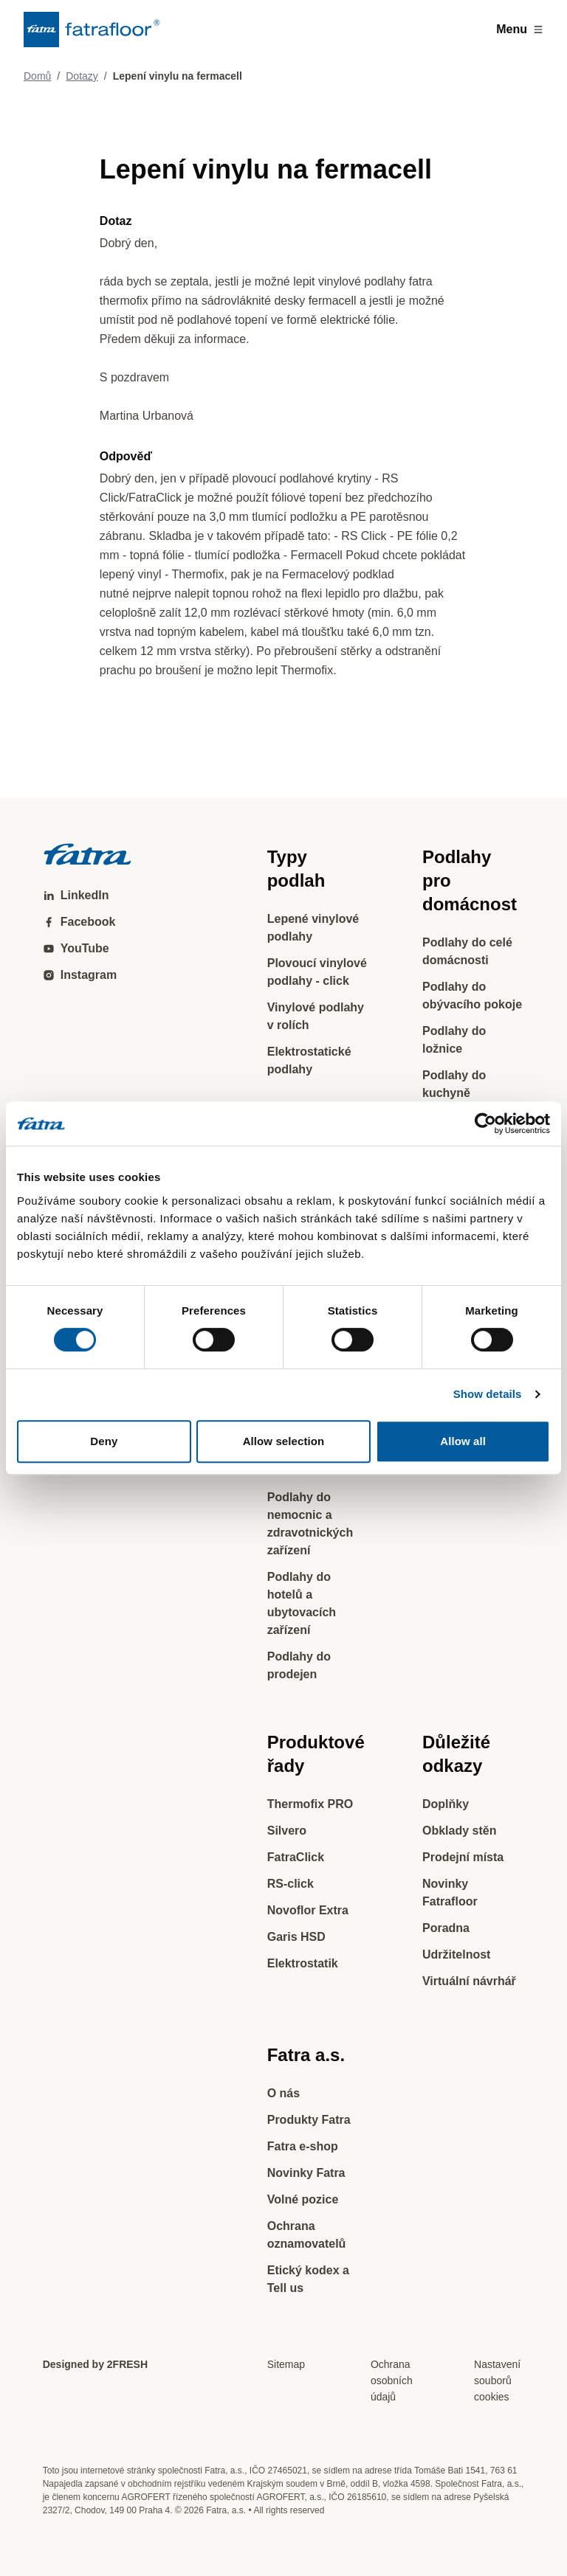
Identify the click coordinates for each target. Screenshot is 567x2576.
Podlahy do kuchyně (454, 1084)
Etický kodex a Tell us (308, 2279)
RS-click (290, 1883)
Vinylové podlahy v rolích (315, 1016)
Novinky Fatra (306, 2173)
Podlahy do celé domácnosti (467, 951)
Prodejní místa (463, 1857)
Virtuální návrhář (469, 1981)
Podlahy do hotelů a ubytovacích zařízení (301, 1603)
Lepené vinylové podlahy (313, 928)
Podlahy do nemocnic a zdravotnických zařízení (310, 1524)
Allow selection (284, 1441)
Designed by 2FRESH (95, 2364)
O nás (283, 2093)
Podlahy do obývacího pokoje (472, 995)
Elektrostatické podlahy (309, 1060)
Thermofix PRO (310, 1804)
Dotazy (82, 76)
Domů (37, 76)
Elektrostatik (302, 1963)
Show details (487, 1394)
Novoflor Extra (307, 1910)
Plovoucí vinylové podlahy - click (317, 972)
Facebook (79, 921)
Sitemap (286, 2364)
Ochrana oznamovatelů (306, 2235)
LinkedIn (76, 895)
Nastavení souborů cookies (497, 2380)
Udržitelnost (456, 1954)
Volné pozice (303, 2199)
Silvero (286, 1830)
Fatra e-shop (302, 2146)
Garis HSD (296, 1937)
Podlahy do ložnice (454, 1040)
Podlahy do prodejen (299, 1665)
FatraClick (295, 1857)
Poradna (446, 1928)
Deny (103, 1441)
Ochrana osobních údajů (392, 2380)
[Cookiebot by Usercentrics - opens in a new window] (485, 1123)
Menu (519, 29)
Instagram (80, 975)
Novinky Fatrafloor (450, 1892)
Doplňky (445, 1804)
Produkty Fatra (309, 2119)
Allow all (463, 1441)
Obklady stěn (459, 1830)
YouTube (76, 948)
